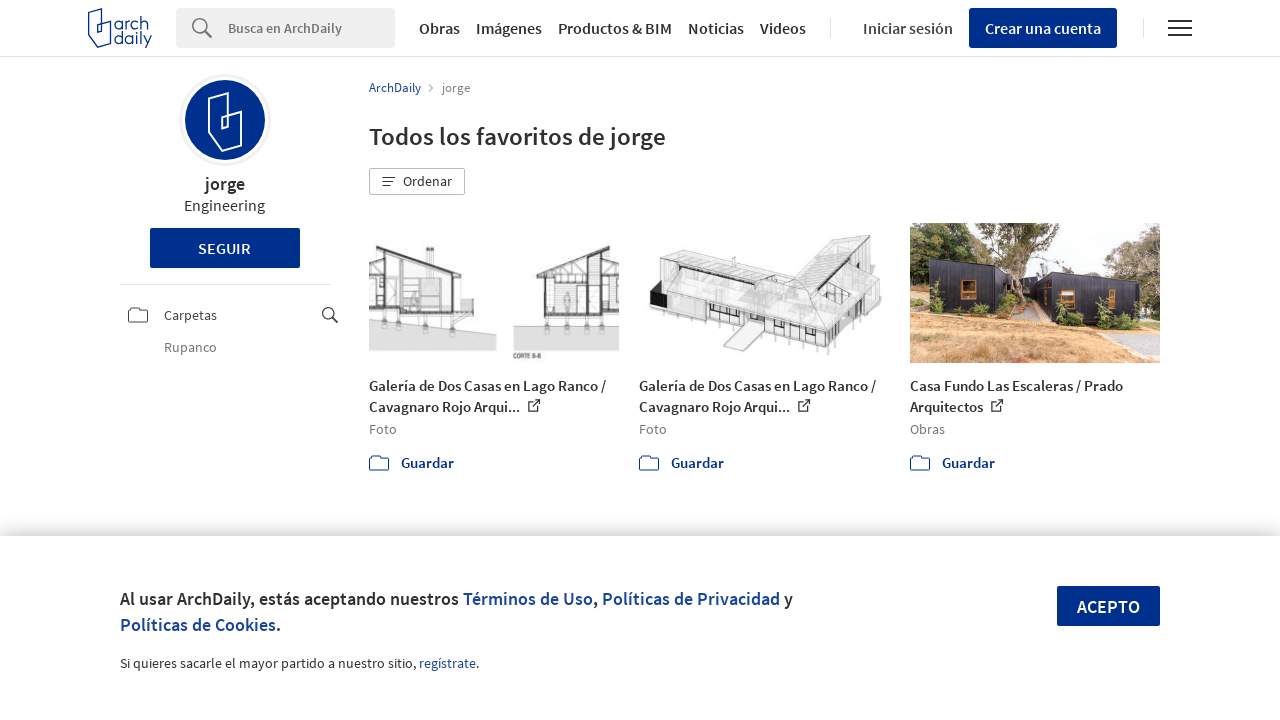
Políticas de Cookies (198, 624)
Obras (439, 28)
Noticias (716, 28)
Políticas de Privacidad (691, 598)
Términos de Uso (528, 598)
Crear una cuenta (1043, 28)
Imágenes (509, 28)
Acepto (1108, 606)
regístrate (447, 663)
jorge (225, 183)
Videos (783, 28)
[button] (417, 182)
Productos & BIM (615, 28)
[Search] (311, 28)
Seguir (224, 248)
